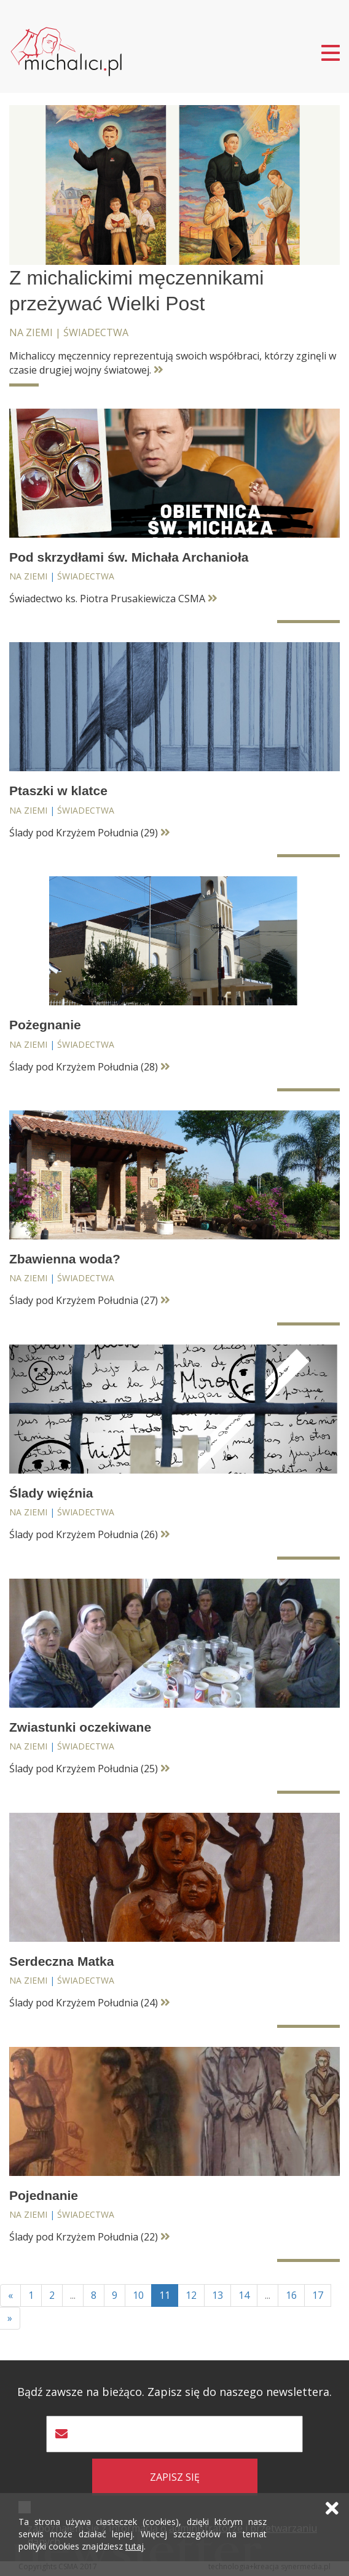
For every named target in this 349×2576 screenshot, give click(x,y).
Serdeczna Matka (61, 1961)
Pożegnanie (45, 1025)
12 (191, 2295)
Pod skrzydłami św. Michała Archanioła (128, 557)
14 (243, 2295)
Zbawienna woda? (64, 1259)
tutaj (134, 2546)
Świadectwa (95, 332)
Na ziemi (31, 332)
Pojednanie (43, 2195)
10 (138, 2295)
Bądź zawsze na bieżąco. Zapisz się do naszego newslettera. (174, 2392)
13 (217, 2295)
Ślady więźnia (51, 1493)
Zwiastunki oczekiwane (80, 1727)
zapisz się (175, 2477)
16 (291, 2295)
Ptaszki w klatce (58, 790)
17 (317, 2295)
